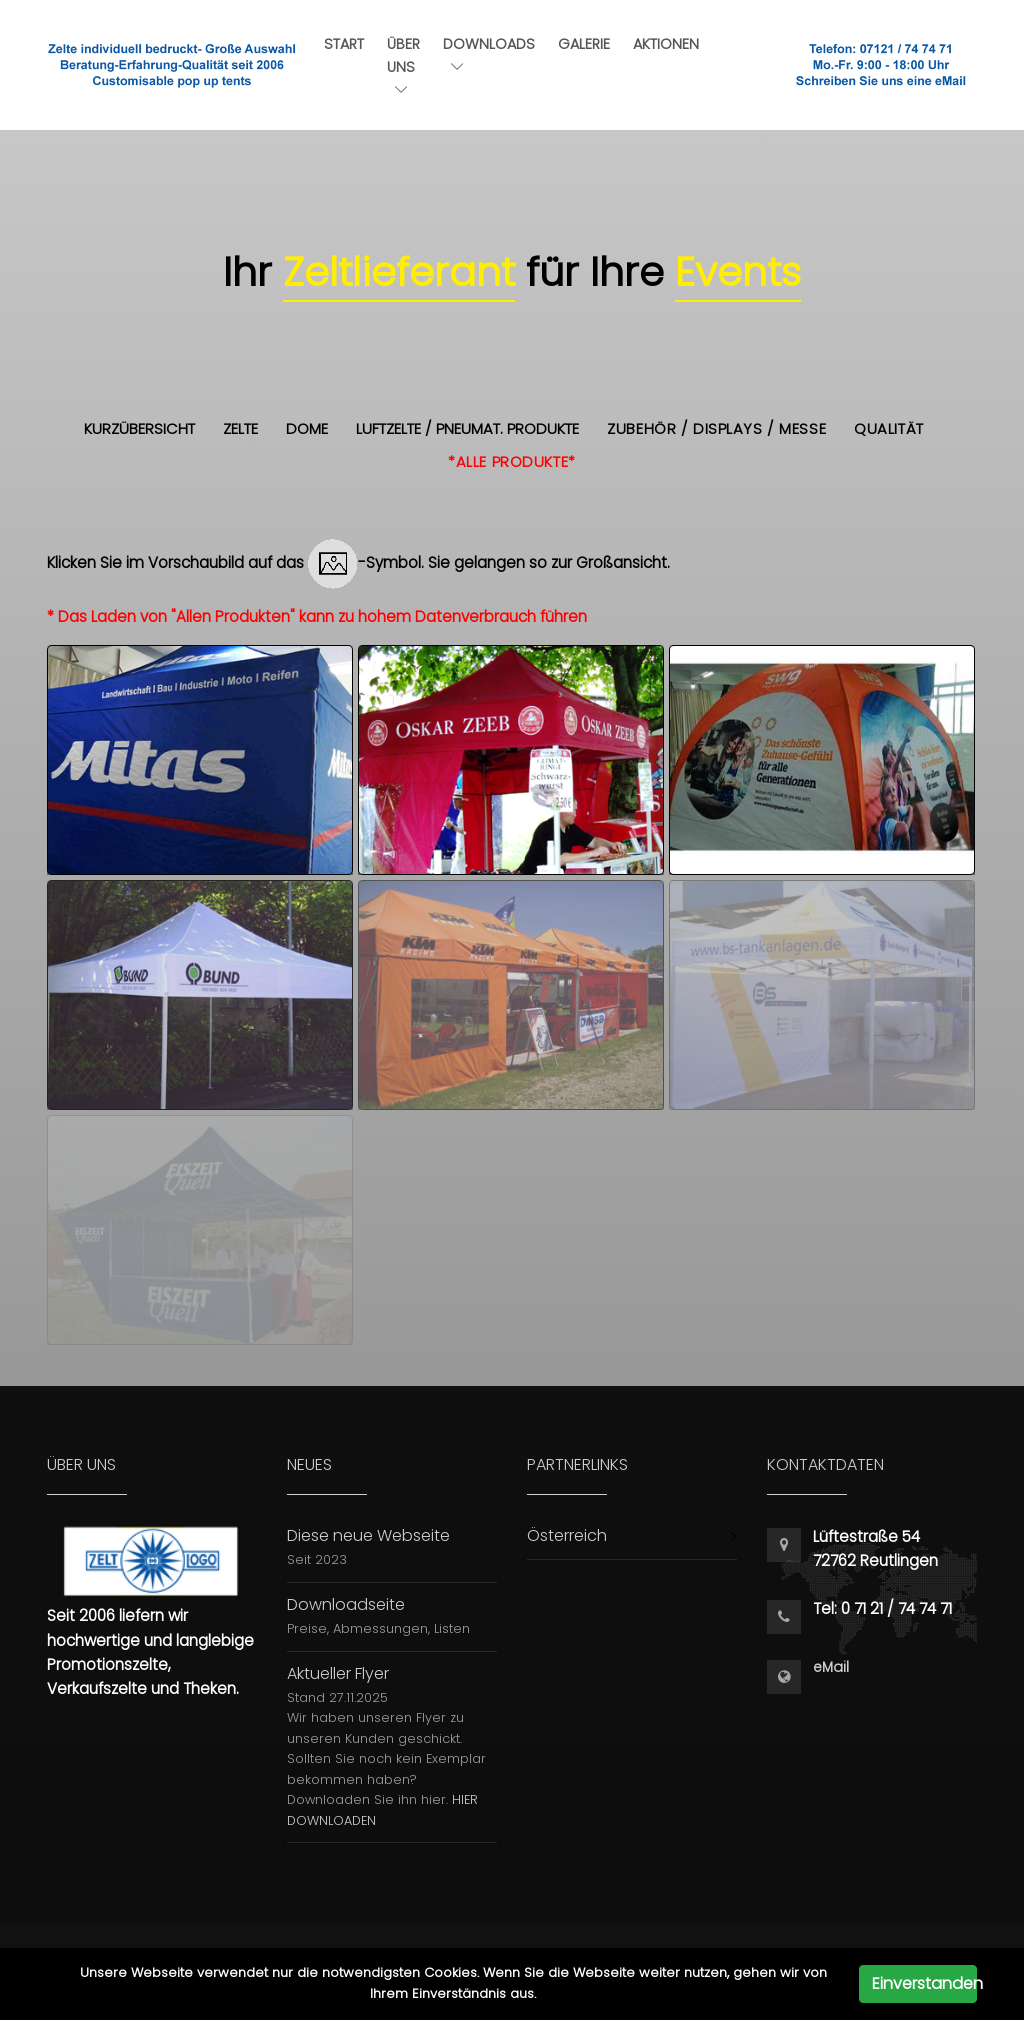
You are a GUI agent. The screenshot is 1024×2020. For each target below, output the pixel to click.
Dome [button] (307, 428)
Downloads (489, 53)
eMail (831, 1667)
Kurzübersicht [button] (139, 428)
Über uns (403, 65)
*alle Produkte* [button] (512, 461)
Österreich (567, 1535)
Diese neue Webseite (368, 1535)
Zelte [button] (240, 428)
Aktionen (666, 44)
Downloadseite (346, 1604)
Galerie (584, 44)
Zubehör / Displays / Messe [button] (716, 428)
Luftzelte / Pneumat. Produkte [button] (467, 428)
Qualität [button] (889, 428)
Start (344, 44)
